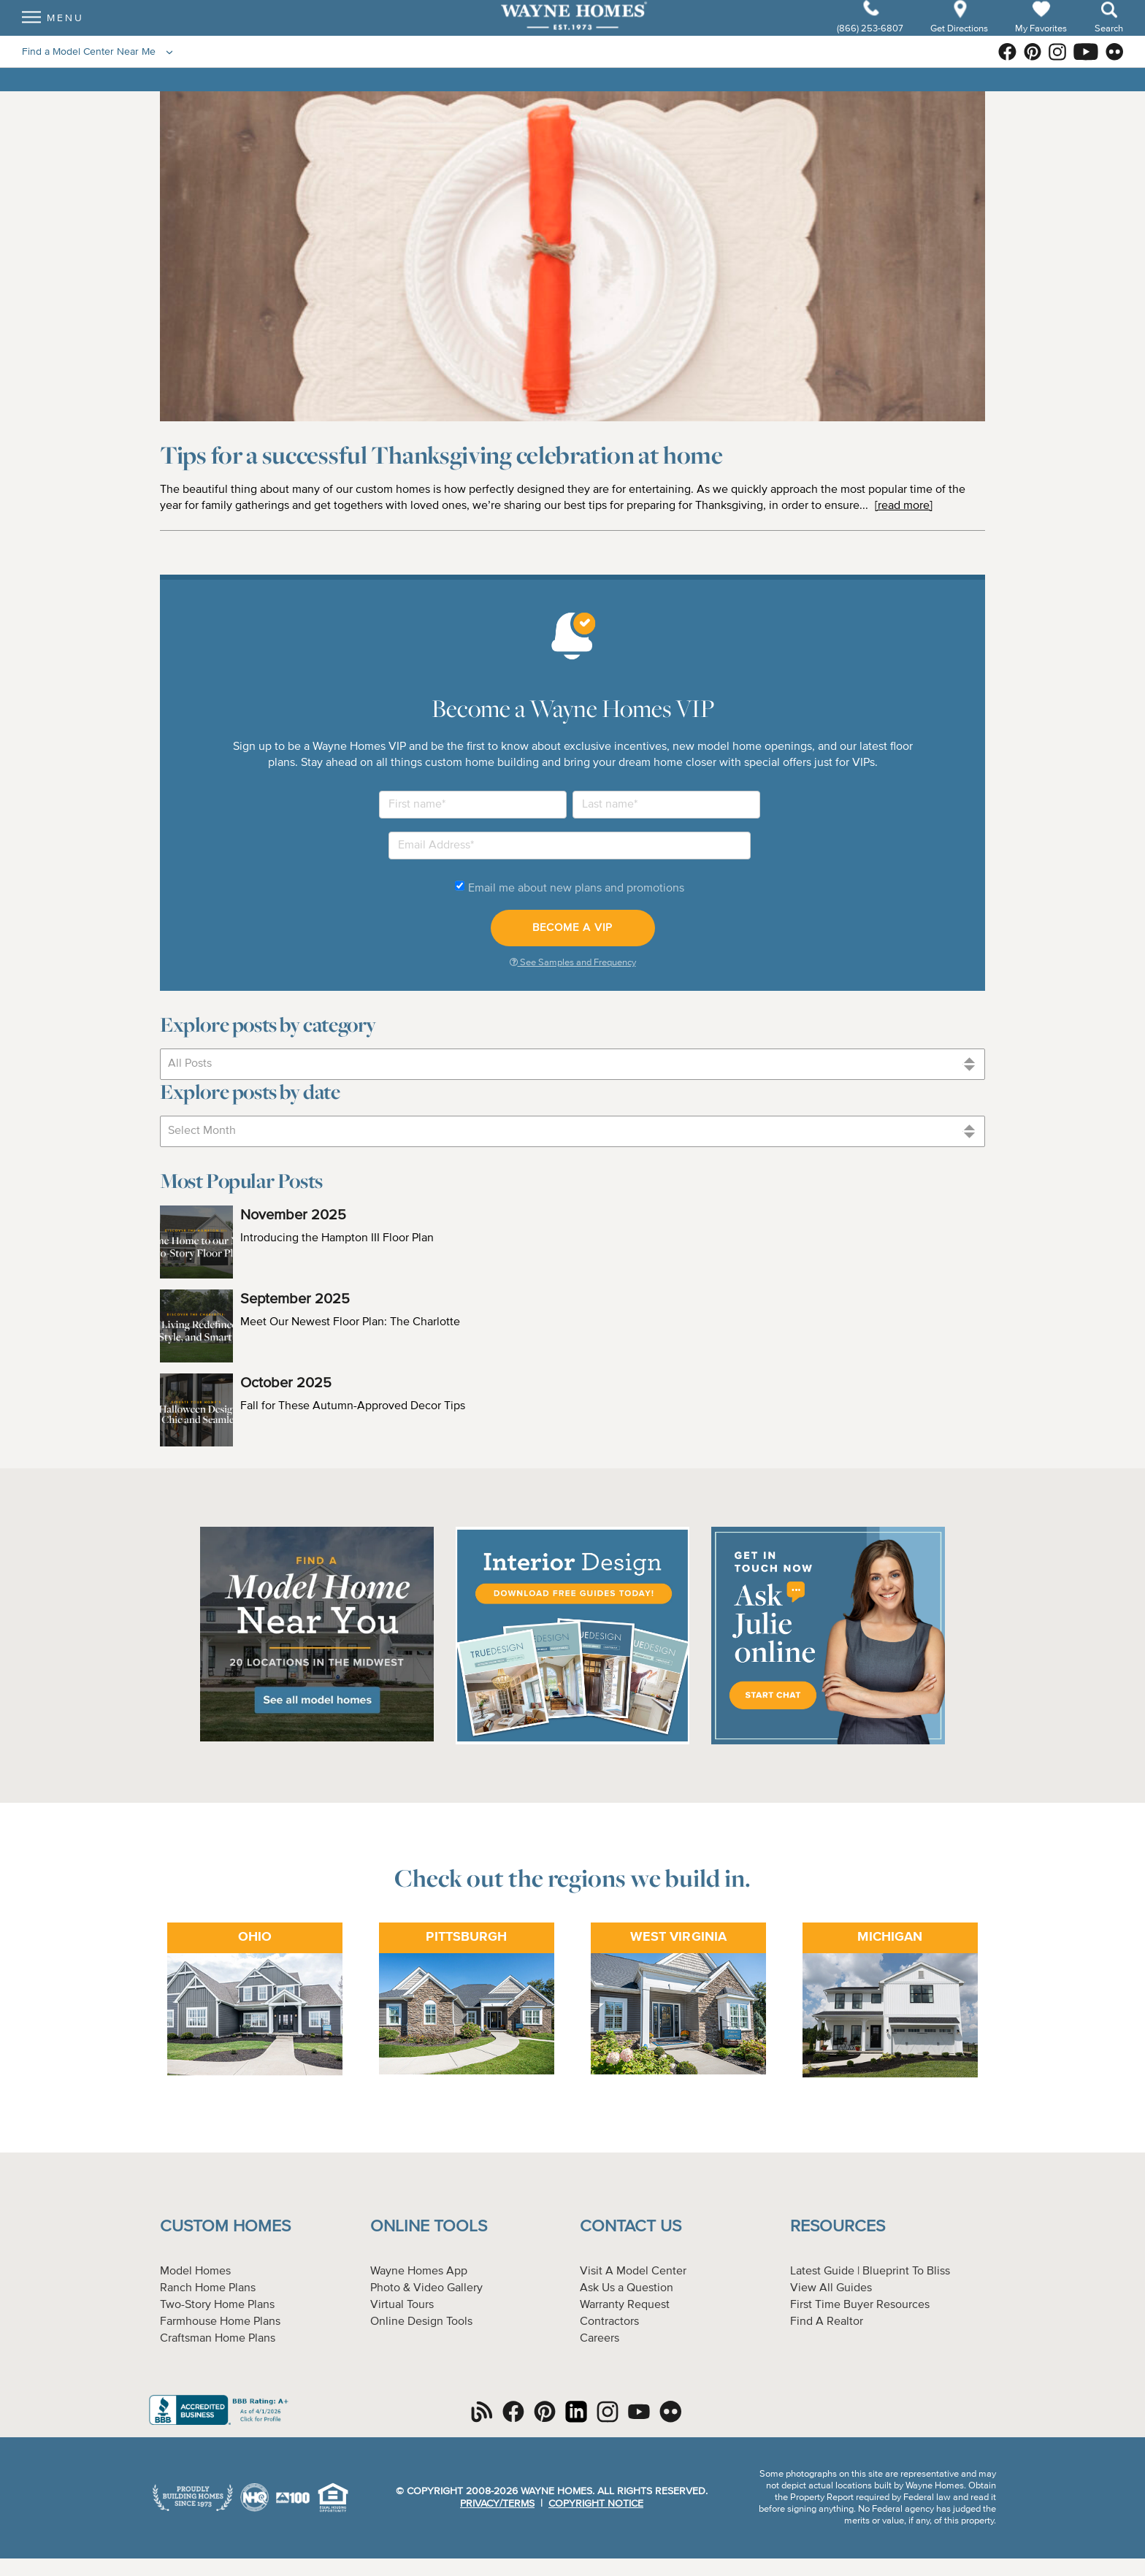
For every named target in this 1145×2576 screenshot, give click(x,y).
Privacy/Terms (497, 2504)
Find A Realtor (826, 2322)
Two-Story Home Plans (217, 2305)
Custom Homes (225, 2226)
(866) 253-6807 (871, 41)
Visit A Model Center (633, 2271)
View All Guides (831, 2288)
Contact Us (630, 2226)
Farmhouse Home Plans (220, 2322)
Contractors (609, 2322)
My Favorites (1041, 40)
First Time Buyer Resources (860, 2305)
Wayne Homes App (418, 2271)
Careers (599, 2339)
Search (1109, 41)
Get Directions (960, 41)
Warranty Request (625, 2305)
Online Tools (428, 2226)
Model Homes (195, 2271)
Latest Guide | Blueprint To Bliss (870, 2271)
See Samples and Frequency (573, 962)
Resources (837, 2226)
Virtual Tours (402, 2305)
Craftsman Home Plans (217, 2339)
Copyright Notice (595, 2504)
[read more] (904, 506)
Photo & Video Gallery (426, 2288)
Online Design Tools (421, 2322)
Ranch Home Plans (208, 2288)
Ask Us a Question (626, 2288)
